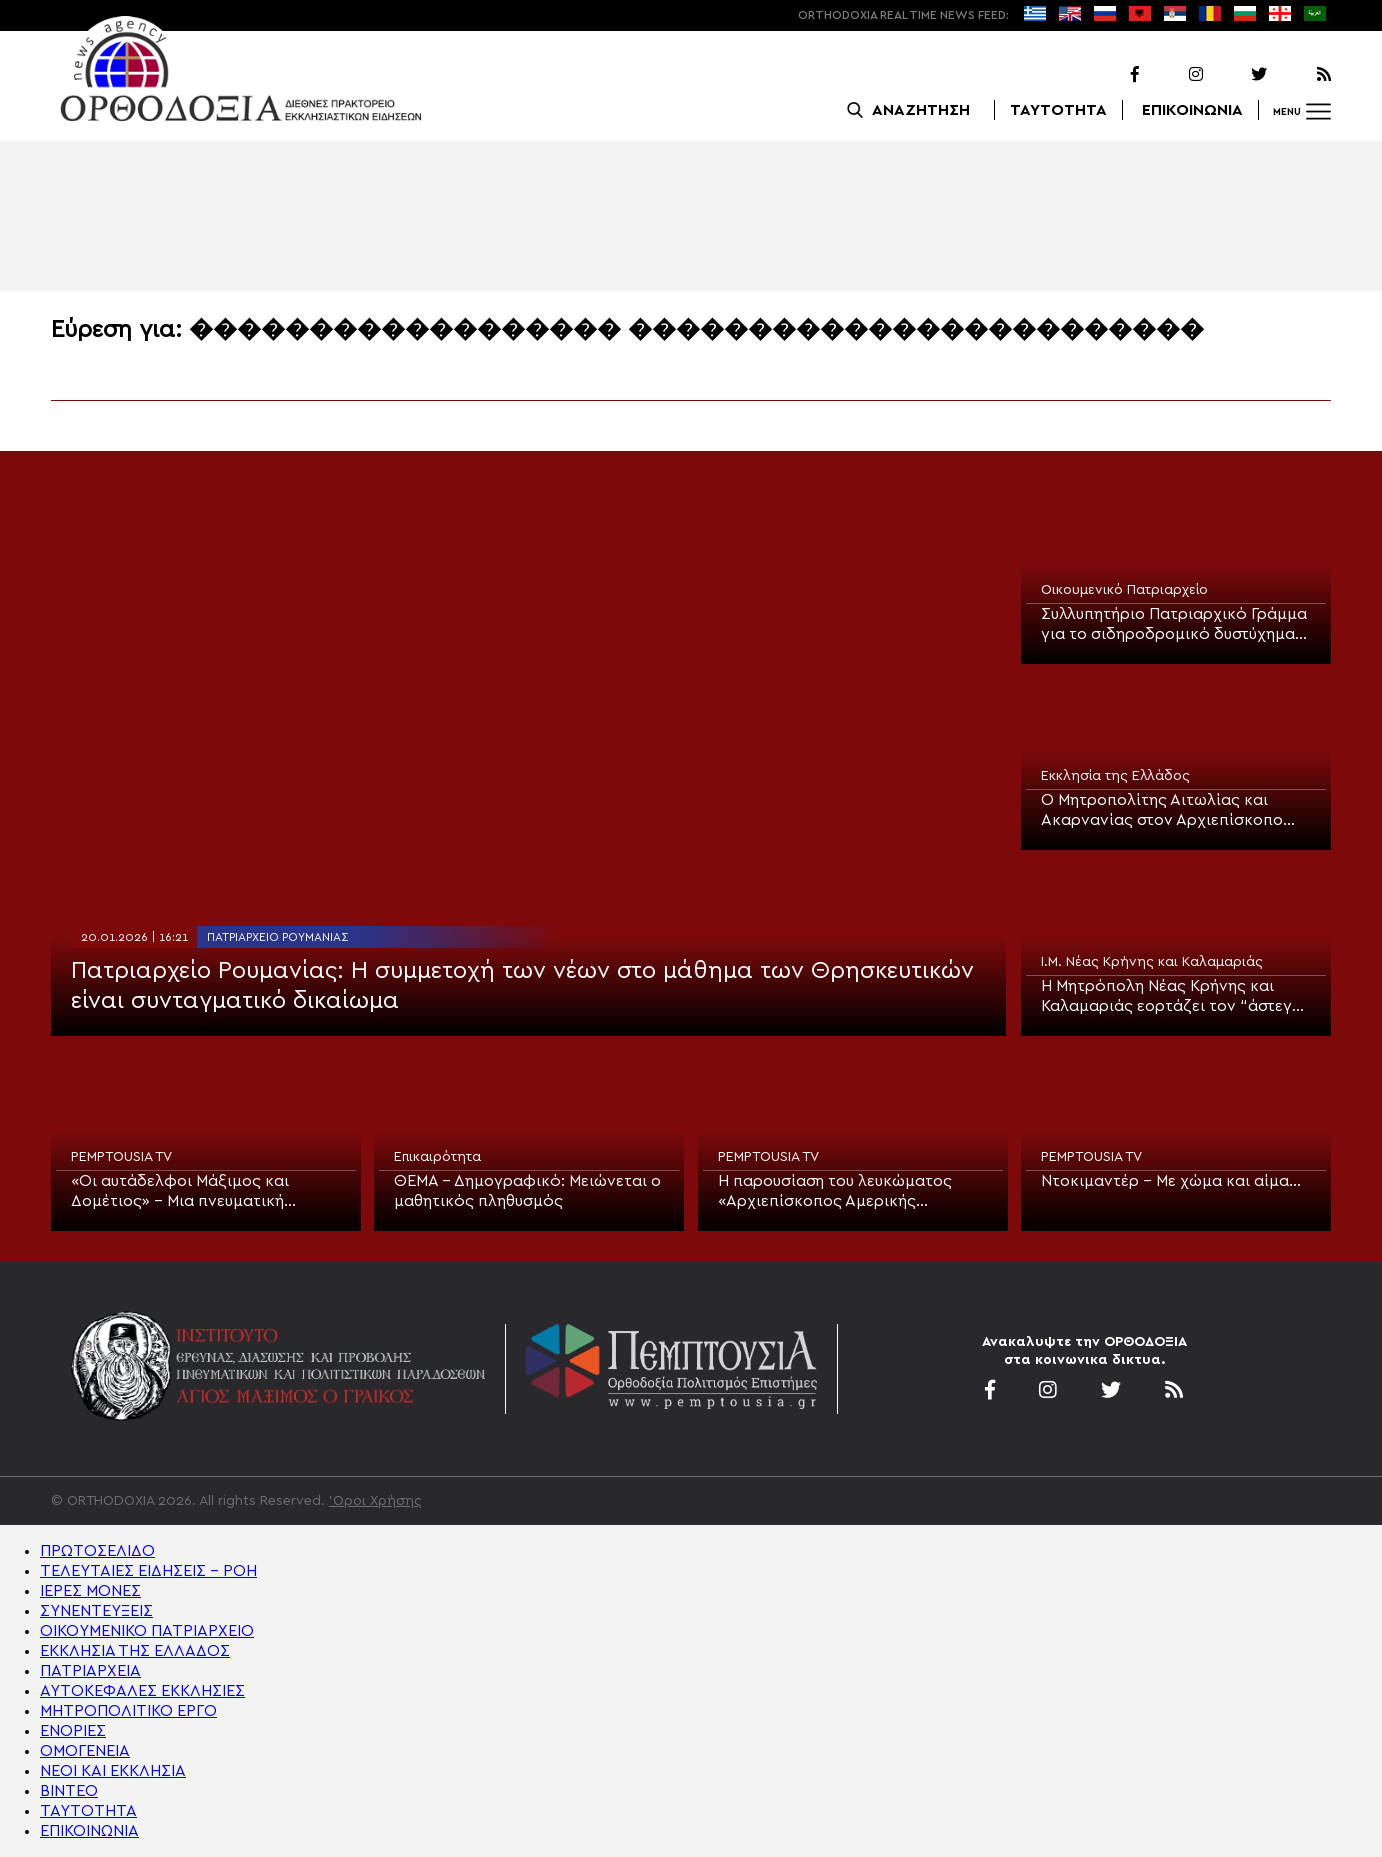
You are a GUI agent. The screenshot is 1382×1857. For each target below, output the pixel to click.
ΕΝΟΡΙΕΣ (73, 1731)
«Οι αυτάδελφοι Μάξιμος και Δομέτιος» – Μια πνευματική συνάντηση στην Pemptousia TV (189, 1192)
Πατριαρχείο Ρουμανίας (277, 937)
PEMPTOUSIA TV (121, 1157)
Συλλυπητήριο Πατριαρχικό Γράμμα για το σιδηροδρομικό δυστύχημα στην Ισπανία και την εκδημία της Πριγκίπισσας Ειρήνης (1174, 625)
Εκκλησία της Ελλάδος (1115, 776)
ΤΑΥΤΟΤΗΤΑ (1058, 110)
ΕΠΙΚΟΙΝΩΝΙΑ (1192, 110)
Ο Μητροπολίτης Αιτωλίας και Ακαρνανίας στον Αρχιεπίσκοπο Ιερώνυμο (1162, 811)
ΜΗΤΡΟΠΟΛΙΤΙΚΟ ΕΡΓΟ (128, 1711)
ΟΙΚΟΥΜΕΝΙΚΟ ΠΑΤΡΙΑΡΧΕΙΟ (147, 1631)
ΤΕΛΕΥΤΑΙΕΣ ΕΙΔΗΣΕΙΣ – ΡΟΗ (148, 1571)
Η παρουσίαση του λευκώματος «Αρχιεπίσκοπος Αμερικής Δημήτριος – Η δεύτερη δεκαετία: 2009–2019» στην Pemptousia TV (843, 1192)
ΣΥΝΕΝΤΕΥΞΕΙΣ (96, 1611)
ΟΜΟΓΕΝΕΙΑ (85, 1751)
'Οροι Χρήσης (375, 1501)
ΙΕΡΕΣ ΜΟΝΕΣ (90, 1591)
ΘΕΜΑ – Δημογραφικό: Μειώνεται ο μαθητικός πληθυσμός (527, 1191)
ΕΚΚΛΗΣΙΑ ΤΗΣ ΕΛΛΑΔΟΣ (135, 1651)
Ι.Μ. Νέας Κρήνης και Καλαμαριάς (1152, 962)
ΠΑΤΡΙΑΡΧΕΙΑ (90, 1671)
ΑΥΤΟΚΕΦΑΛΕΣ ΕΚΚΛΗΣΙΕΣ (142, 1691)
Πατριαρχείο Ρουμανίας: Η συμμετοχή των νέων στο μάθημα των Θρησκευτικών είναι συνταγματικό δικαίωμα (522, 986)
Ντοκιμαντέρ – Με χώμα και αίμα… (1171, 1181)
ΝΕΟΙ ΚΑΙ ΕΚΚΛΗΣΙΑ (113, 1771)
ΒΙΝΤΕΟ (69, 1791)
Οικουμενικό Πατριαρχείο (1124, 590)
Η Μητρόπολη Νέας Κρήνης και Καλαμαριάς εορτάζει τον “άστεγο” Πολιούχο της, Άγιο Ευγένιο (1175, 997)
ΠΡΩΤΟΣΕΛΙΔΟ (97, 1551)
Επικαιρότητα (437, 1157)
